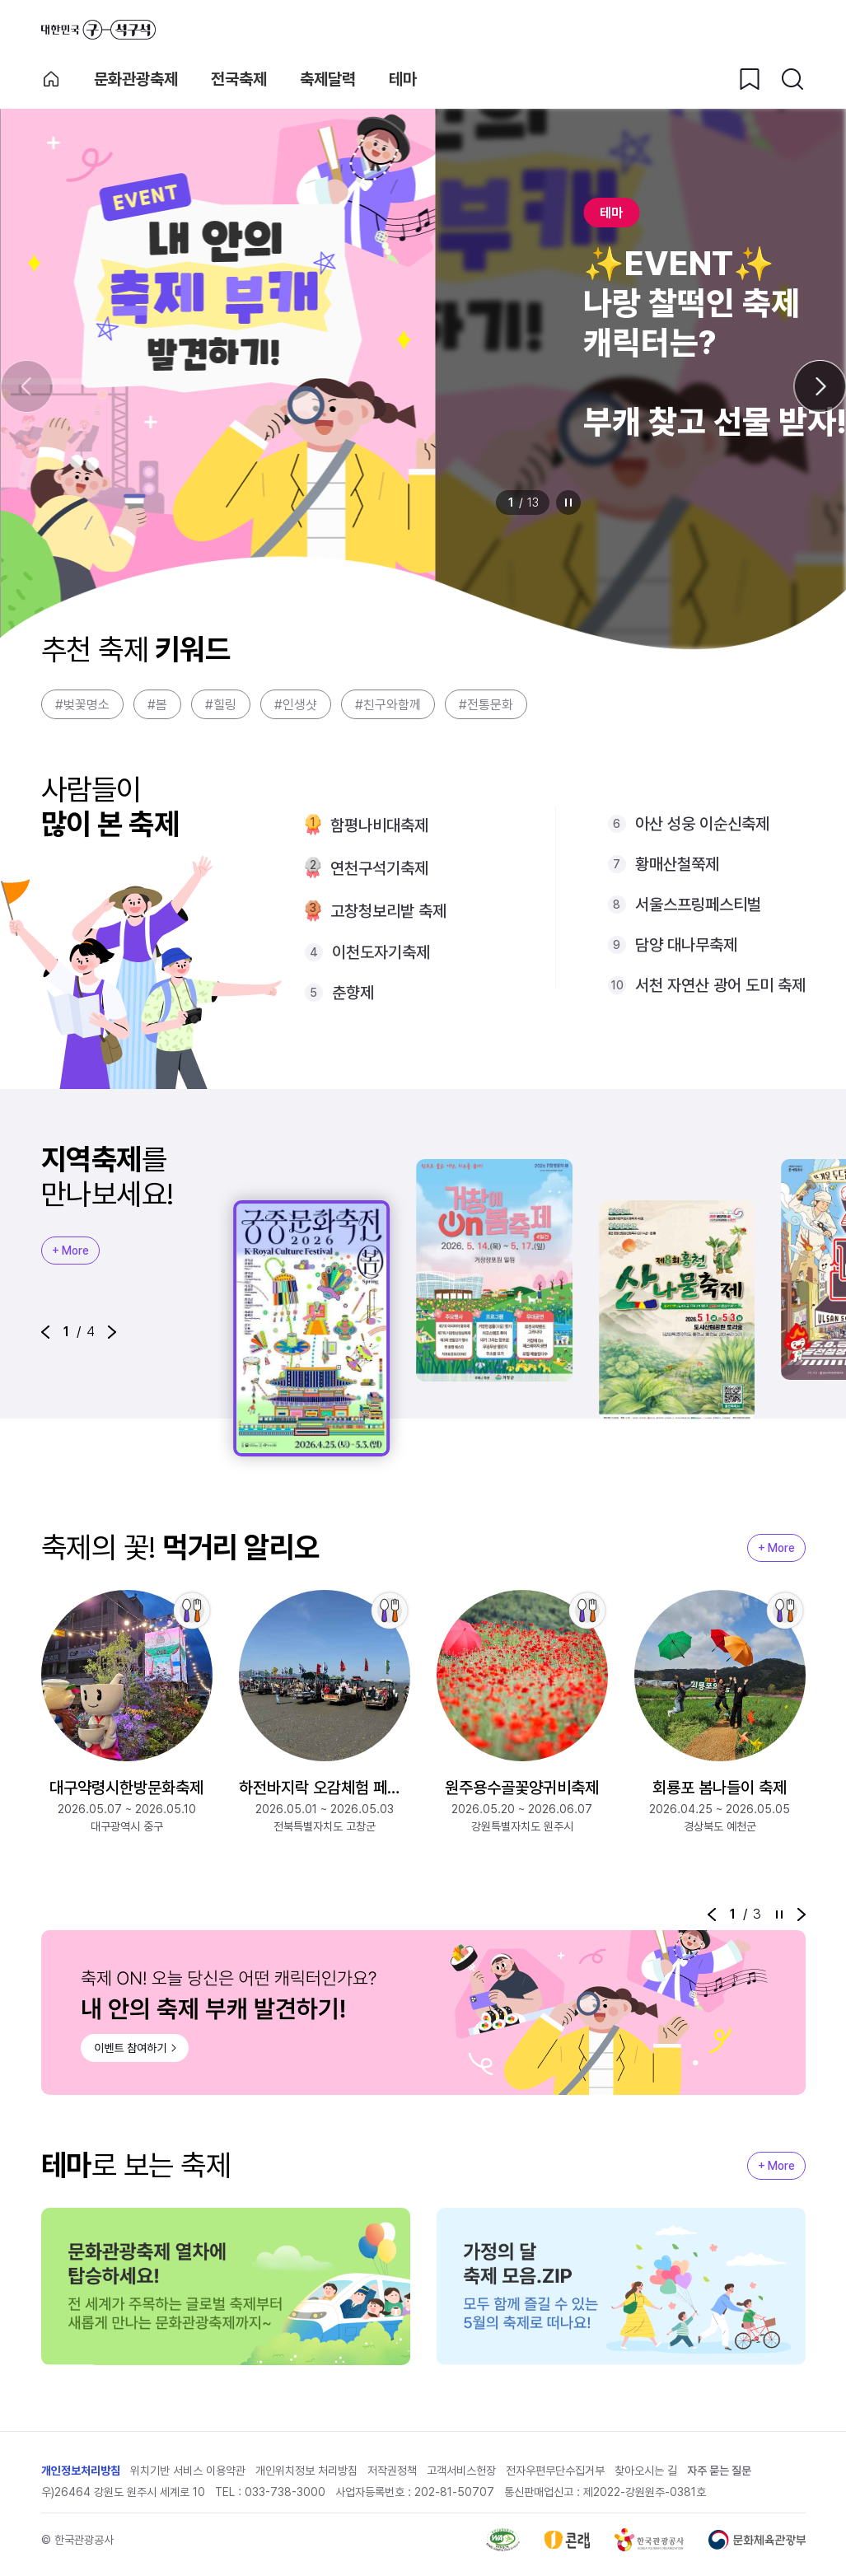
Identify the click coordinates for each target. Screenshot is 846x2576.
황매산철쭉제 (677, 864)
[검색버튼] (792, 79)
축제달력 (328, 79)
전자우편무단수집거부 (555, 2470)
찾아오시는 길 (646, 2470)
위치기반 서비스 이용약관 (187, 2470)
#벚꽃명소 (82, 705)
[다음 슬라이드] (819, 386)
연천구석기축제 (379, 868)
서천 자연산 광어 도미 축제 (720, 985)
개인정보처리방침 (80, 2470)
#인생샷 (295, 705)
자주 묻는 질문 (719, 2470)
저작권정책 (392, 2470)
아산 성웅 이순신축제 (702, 824)
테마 (403, 79)
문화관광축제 (136, 79)
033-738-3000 (285, 2492)
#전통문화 (486, 705)
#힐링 (220, 705)
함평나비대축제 (379, 825)
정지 (568, 502)
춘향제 (353, 993)
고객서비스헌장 (461, 2470)
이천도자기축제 (381, 952)
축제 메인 (51, 79)
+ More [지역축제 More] (70, 1250)
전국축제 (239, 79)
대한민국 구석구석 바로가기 (98, 30)
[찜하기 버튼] (749, 79)
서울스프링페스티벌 (698, 904)
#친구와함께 (388, 705)
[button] (45, 1332)
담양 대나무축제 (686, 945)
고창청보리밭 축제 (388, 911)
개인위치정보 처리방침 (306, 2470)
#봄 (157, 705)
